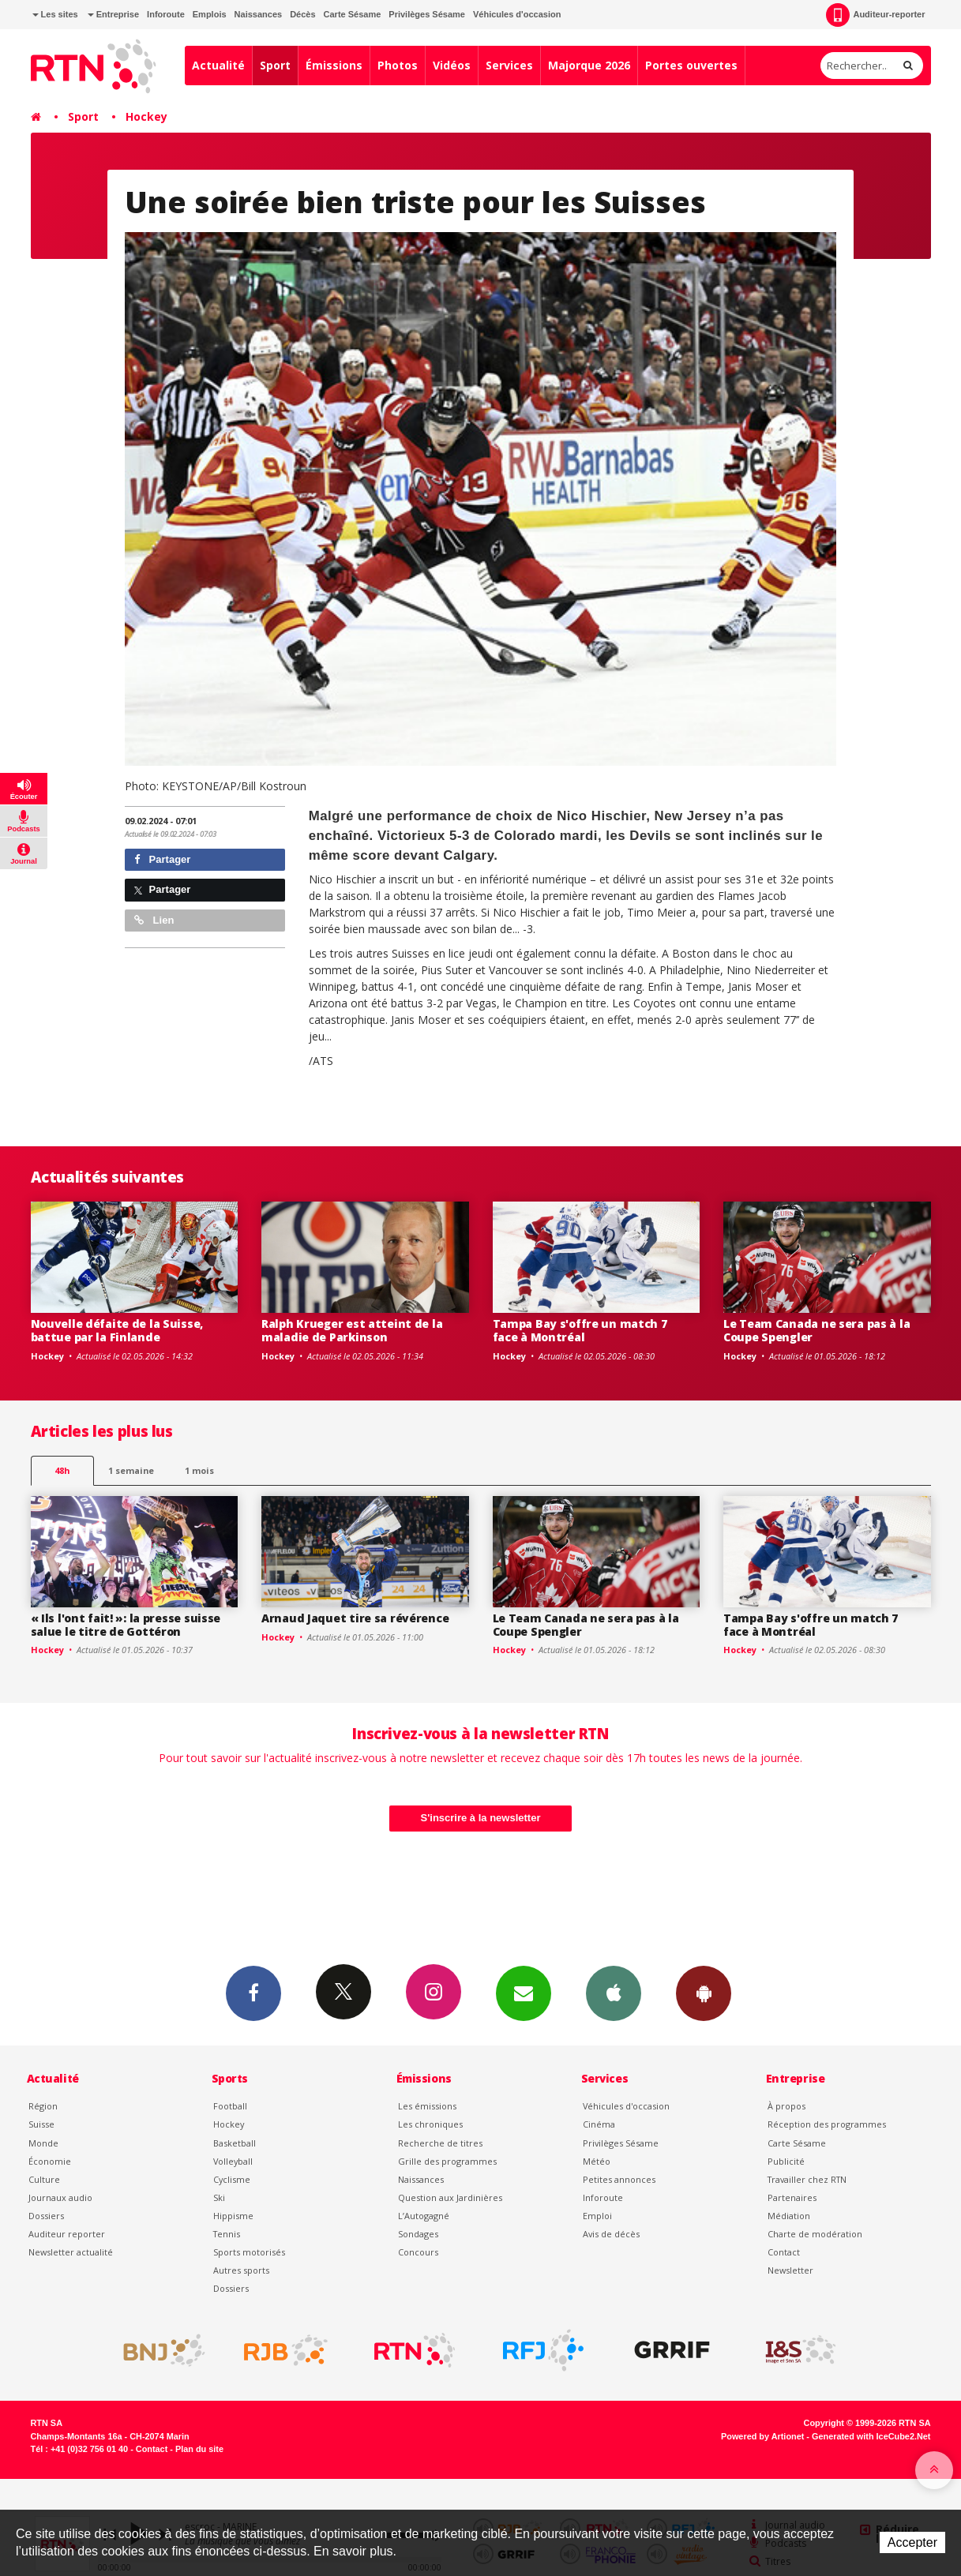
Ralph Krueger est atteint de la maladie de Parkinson (351, 1330)
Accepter (912, 2542)
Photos (397, 65)
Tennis (226, 2234)
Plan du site (199, 2449)
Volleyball (233, 2161)
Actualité (218, 65)
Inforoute (166, 14)
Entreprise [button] (113, 14)
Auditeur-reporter (875, 15)
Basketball (234, 2143)
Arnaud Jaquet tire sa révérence (355, 1617)
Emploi (597, 2215)
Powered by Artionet (762, 2436)
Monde (43, 2143)
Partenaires (792, 2197)
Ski (219, 2197)
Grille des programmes (447, 2161)
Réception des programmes (827, 2124)
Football (230, 2106)
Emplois (210, 14)
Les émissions (427, 2106)
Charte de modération (815, 2234)
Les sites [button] (55, 14)
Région (43, 2106)
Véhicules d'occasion (517, 14)
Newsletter (790, 2270)
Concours (418, 2252)
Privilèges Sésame (427, 14)
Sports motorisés (249, 2252)
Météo (596, 2161)
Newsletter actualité (70, 2252)
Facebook (253, 1992)
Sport (275, 65)
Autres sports (241, 2270)
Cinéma (599, 2124)
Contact (784, 2252)
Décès (302, 14)
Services (509, 65)
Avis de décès (611, 2234)
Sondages (418, 2234)
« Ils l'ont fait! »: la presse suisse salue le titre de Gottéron (126, 1624)
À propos (786, 2106)
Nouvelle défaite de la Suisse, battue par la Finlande (117, 1330)
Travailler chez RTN (807, 2179)
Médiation (789, 2215)
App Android (703, 1992)
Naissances (259, 14)
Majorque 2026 (589, 65)
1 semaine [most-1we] (131, 1470)
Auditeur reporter (66, 2234)
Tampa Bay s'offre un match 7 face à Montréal (580, 1330)
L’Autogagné (423, 2215)
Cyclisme (231, 2179)
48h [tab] (61, 1470)
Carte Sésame (352, 14)
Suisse (41, 2124)
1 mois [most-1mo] (199, 1470)
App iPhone (613, 1992)
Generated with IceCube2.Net (871, 2436)
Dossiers (46, 2215)
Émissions (334, 65)
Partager (162, 859)
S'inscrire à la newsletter (481, 1818)
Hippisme (233, 2215)
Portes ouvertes (691, 65)
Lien (154, 920)
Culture (44, 2179)
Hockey (146, 116)
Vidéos (452, 65)
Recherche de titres (440, 2143)
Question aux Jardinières (450, 2197)
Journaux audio (60, 2197)
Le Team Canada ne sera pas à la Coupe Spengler (816, 1330)
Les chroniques (430, 2124)
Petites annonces (619, 2179)
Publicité (786, 2161)
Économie (49, 2161)
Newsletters (523, 1992)
